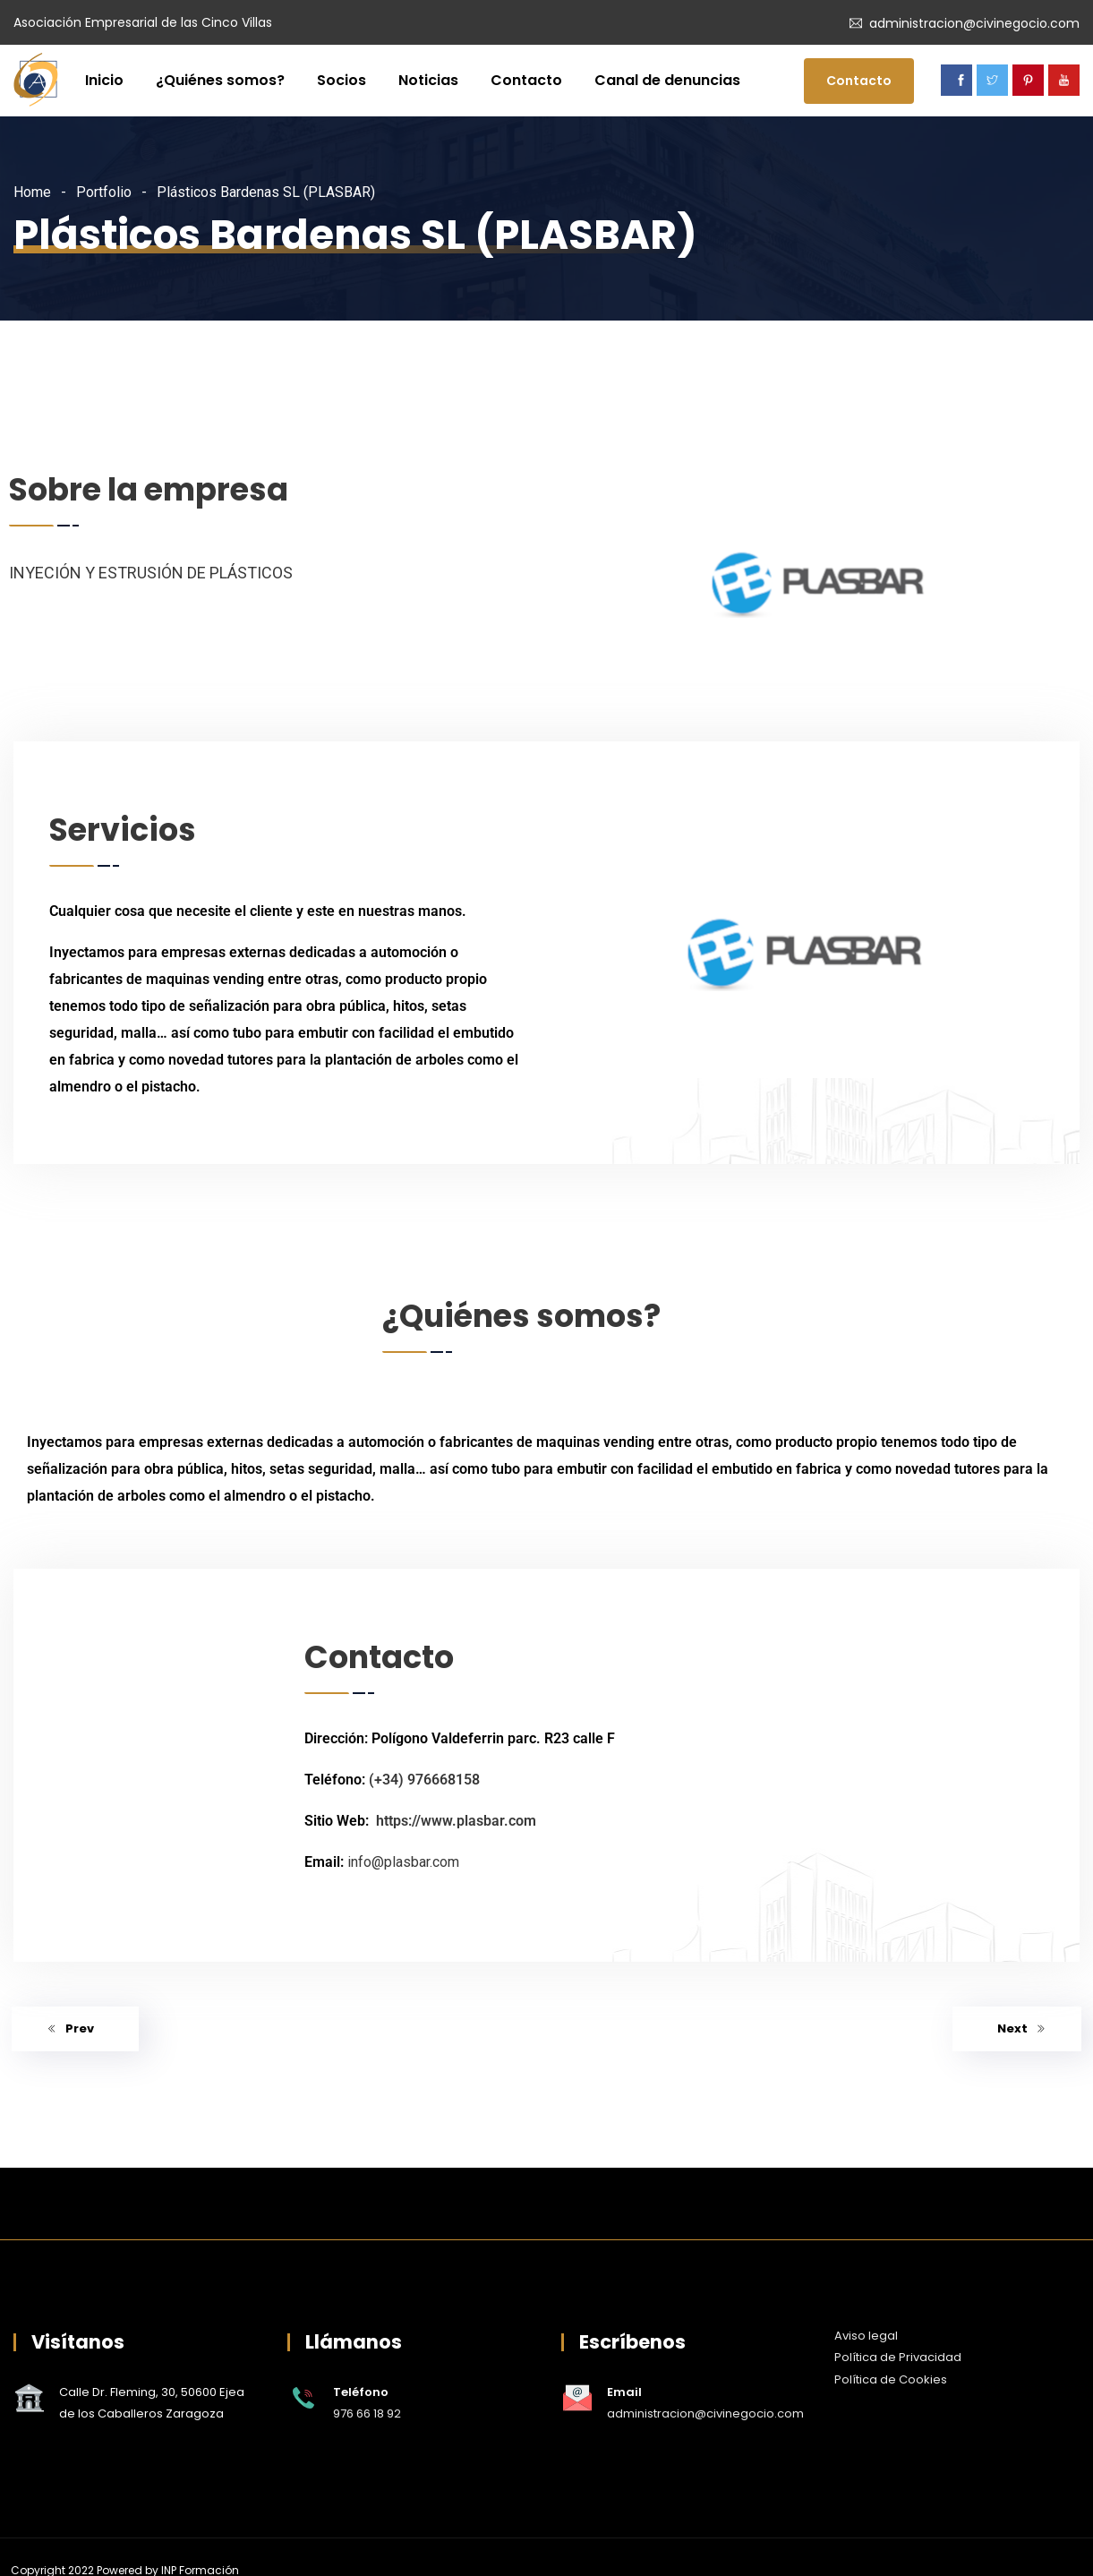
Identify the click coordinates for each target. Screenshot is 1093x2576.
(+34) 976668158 (424, 1779)
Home (32, 192)
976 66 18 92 (367, 2413)
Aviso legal (866, 2335)
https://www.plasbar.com (456, 1820)
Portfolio (104, 192)
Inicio (104, 80)
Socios (341, 80)
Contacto (526, 80)
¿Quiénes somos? (220, 80)
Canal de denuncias (667, 80)
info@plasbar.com (403, 1861)
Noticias (428, 80)
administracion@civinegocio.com (974, 23)
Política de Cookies (890, 2379)
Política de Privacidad (897, 2357)
